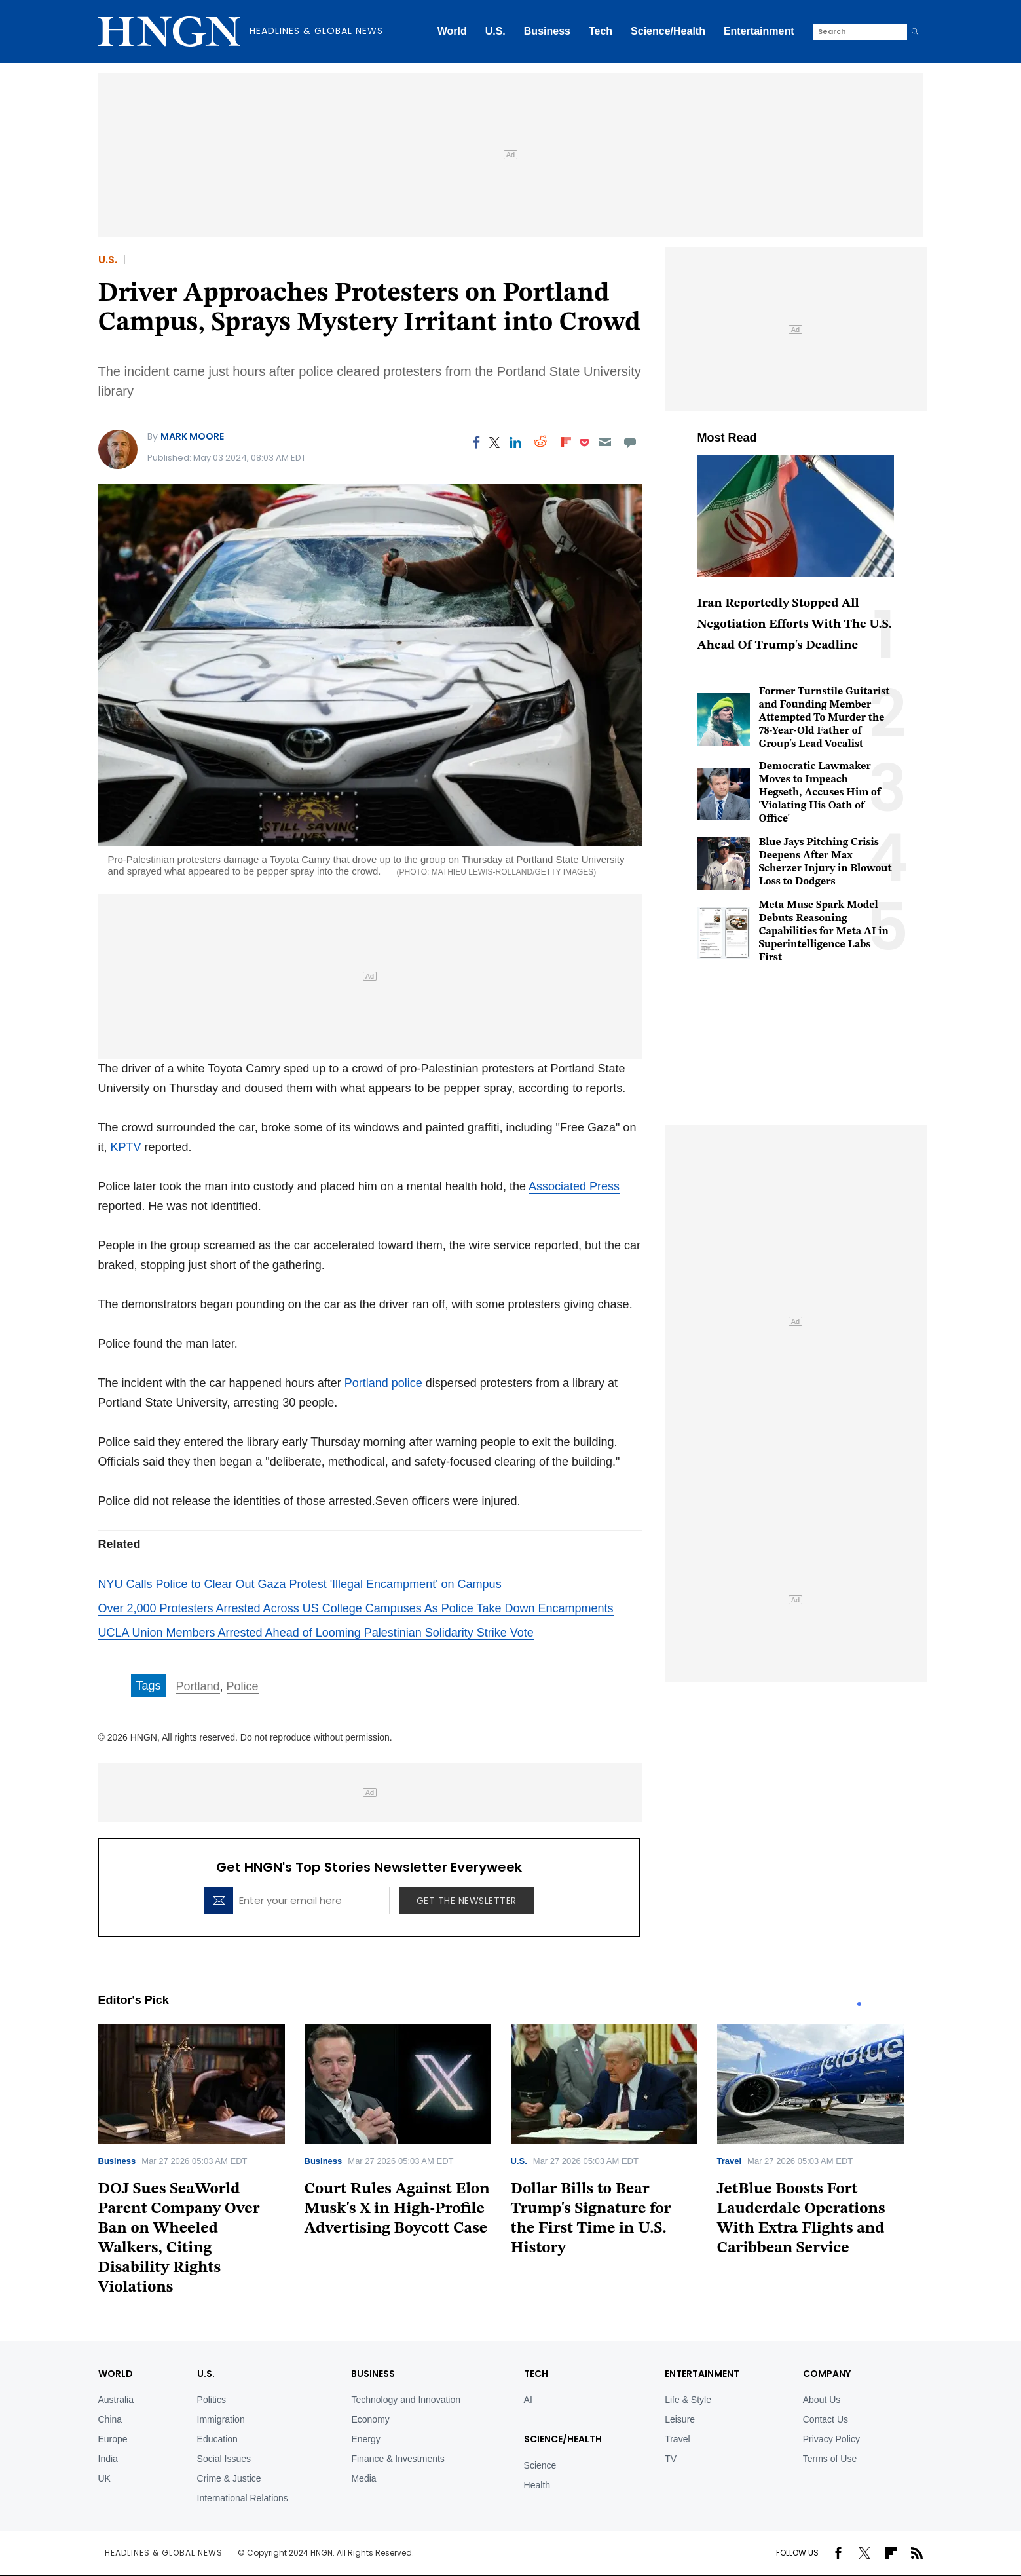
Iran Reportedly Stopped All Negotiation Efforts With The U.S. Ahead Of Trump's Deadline (795, 624)
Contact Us (825, 2419)
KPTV (126, 1147)
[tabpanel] (201, 2164)
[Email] (604, 442)
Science (540, 2465)
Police (243, 1686)
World (452, 31)
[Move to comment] (629, 442)
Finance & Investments (397, 2458)
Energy (365, 2439)
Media (363, 2478)
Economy (370, 2419)
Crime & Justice (229, 2478)
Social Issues (224, 2458)
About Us (822, 2400)
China (110, 2419)
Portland (198, 1686)
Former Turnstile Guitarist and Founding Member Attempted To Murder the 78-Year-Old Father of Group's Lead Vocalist (824, 718)
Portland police (383, 1383)
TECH (536, 2373)
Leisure (680, 2419)
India (108, 2458)
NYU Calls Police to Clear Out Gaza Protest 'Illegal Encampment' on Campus (300, 1584)
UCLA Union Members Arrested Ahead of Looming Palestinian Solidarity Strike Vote (316, 1632)
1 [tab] (859, 2004)
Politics (211, 2400)
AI (528, 2400)
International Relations (242, 2498)
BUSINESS (373, 2373)
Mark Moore (192, 436)
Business (547, 31)
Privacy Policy (831, 2439)
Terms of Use (830, 2458)
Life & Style (688, 2400)
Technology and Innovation (405, 2400)
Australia (116, 2400)
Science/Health (668, 31)
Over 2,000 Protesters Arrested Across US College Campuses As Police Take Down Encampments (356, 1608)
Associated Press (574, 1186)
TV (671, 2458)
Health (537, 2485)
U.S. (495, 31)
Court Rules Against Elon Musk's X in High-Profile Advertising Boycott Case (397, 2209)
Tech (600, 31)
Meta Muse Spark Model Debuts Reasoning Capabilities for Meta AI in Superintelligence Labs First (824, 931)
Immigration (221, 2419)
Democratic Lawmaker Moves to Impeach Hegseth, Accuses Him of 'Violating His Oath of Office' (820, 792)
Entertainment (759, 31)
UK (104, 2478)
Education (217, 2439)
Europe (113, 2439)
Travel (729, 2161)
